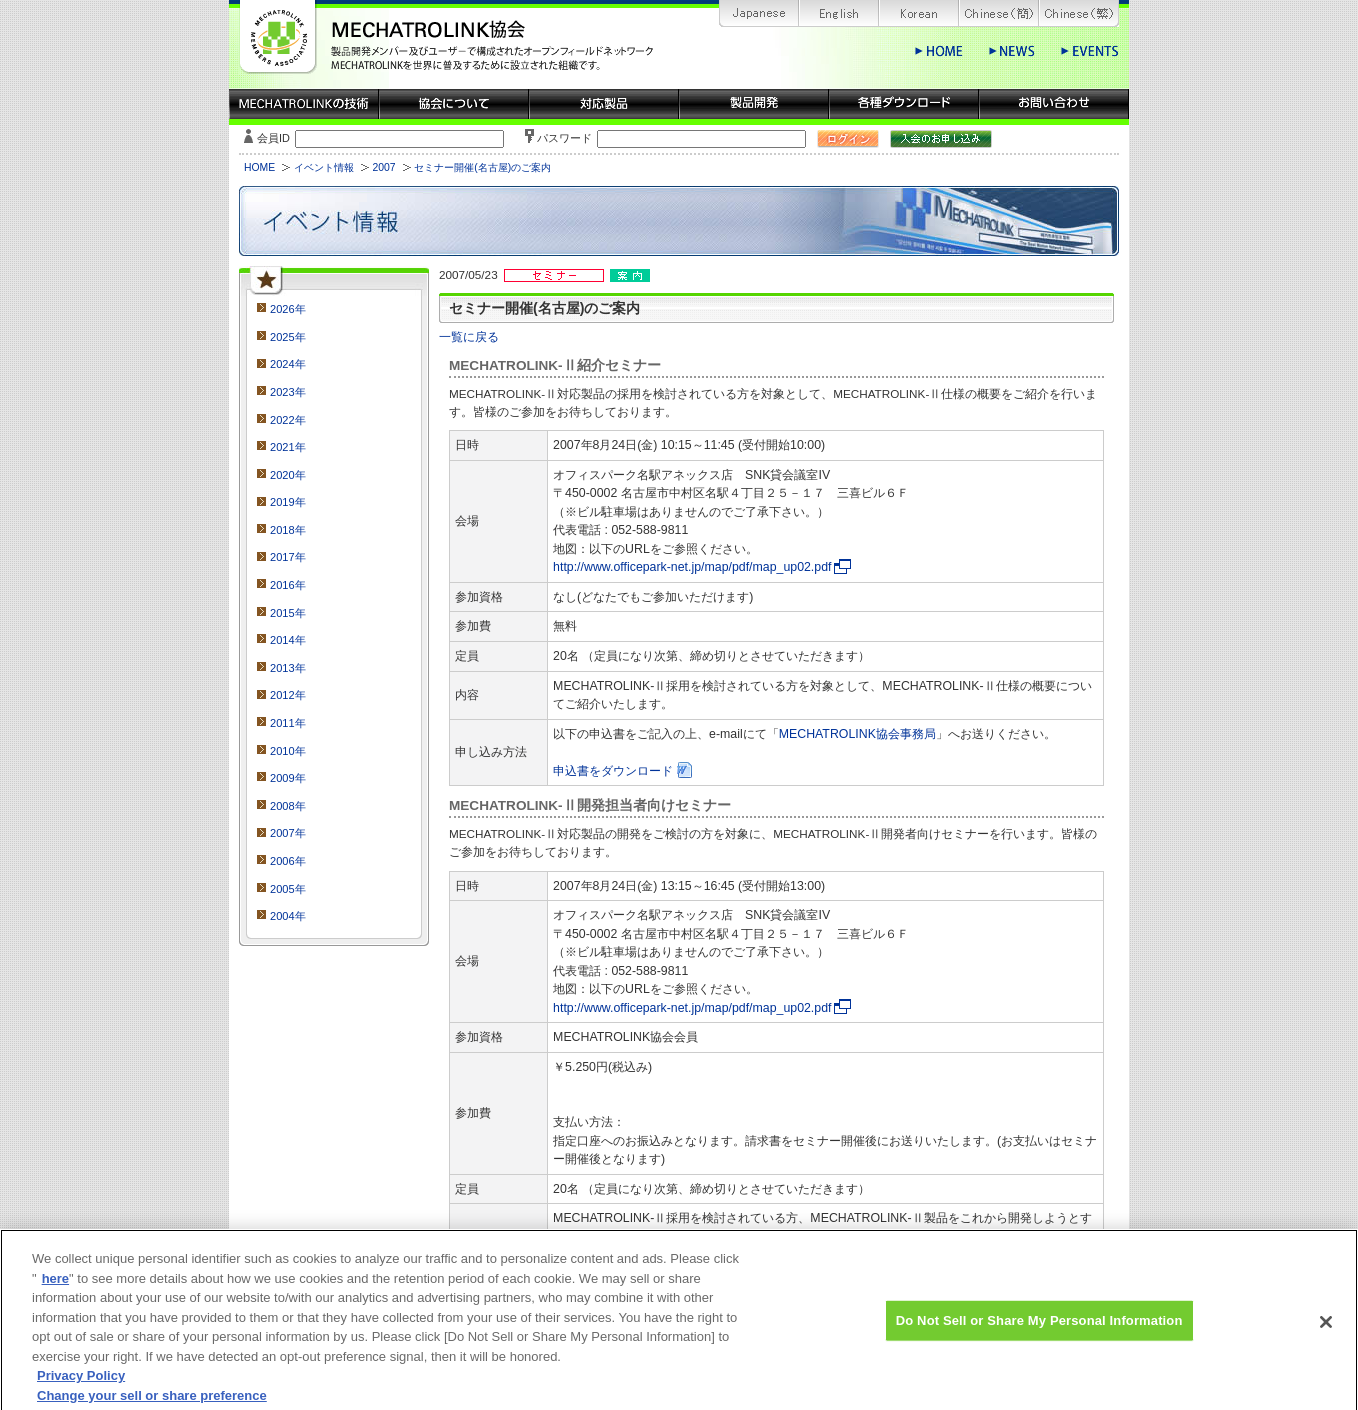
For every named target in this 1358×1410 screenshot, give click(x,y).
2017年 (288, 557)
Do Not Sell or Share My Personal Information (1039, 1331)
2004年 (288, 916)
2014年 (288, 640)
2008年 (288, 806)
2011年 (288, 723)
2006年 (288, 861)
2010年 (288, 751)
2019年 (288, 502)
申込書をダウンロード (613, 771)
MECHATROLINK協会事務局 (857, 734)
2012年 (288, 695)
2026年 (288, 309)
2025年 (288, 337)
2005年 (288, 889)
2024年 (288, 364)
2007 (383, 167)
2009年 (288, 778)
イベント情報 (324, 167)
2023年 (288, 392)
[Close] (1326, 1334)
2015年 (288, 613)
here (55, 1289)
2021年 (288, 447)
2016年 (288, 585)
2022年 (288, 420)
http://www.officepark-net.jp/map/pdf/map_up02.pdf (692, 567)
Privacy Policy (81, 1387)
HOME (259, 167)
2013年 (288, 668)
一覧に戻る (469, 336)
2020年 (288, 475)
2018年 (288, 530)
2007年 (288, 833)
